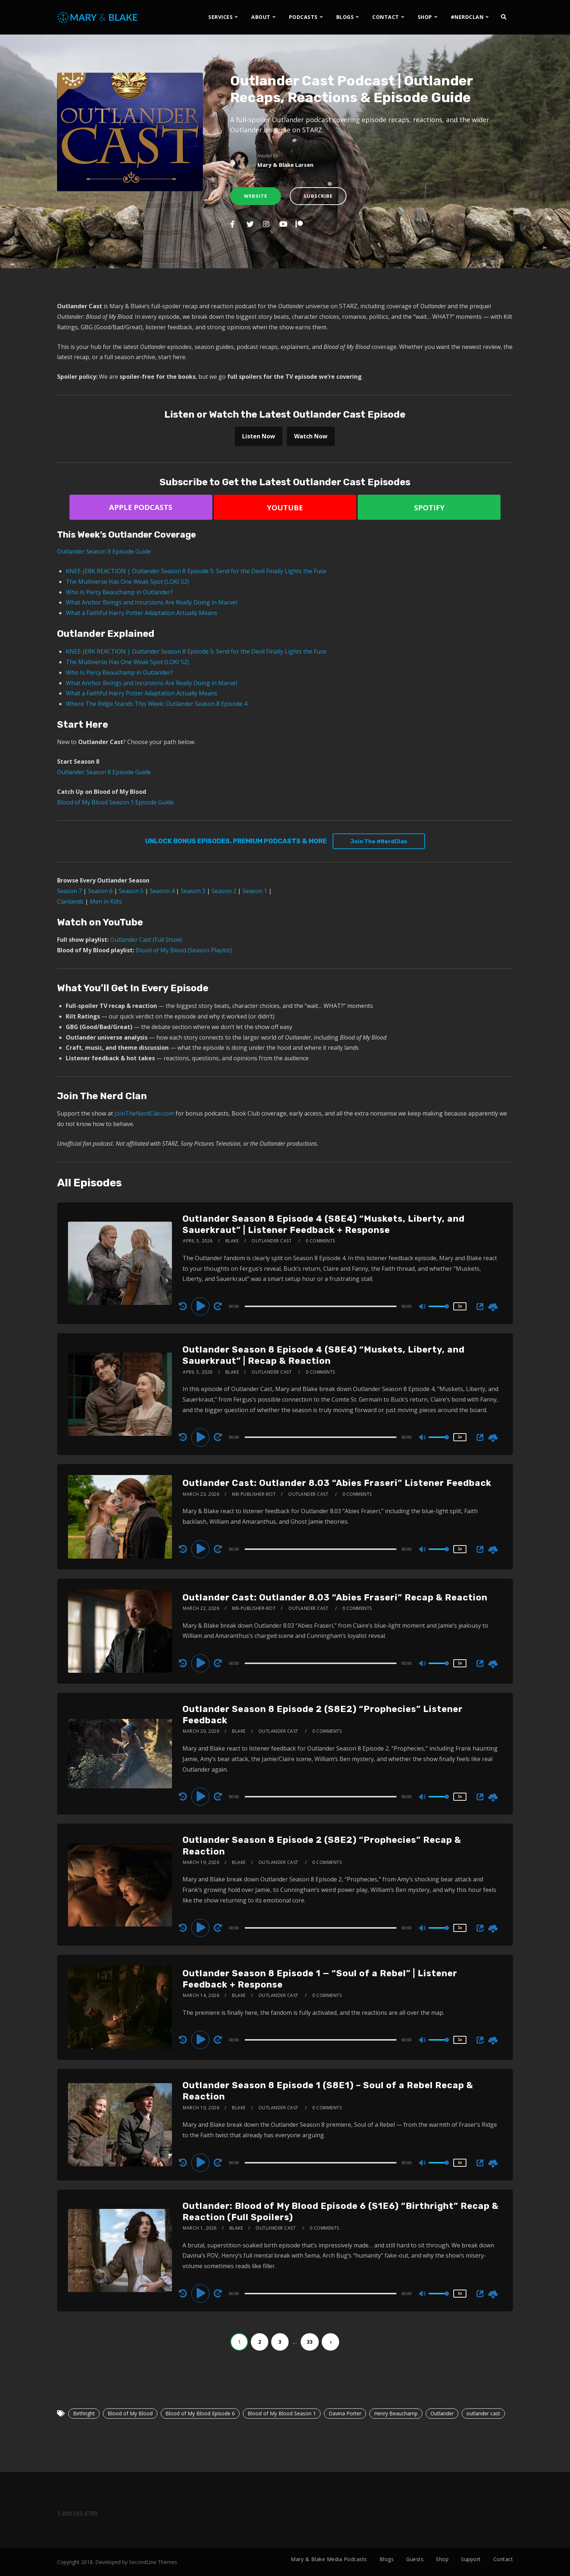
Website (255, 196)
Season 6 (100, 891)
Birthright (84, 2413)
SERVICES (220, 16)
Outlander (442, 2413)
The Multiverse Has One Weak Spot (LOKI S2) (127, 582)
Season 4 (162, 891)
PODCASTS (303, 16)
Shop (442, 2559)
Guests (415, 2559)
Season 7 (69, 891)
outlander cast (483, 2413)
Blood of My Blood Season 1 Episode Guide (115, 802)
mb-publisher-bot (254, 1494)
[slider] (321, 1306)
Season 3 (193, 891)
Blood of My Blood (130, 2413)
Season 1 (254, 891)
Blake (232, 1241)
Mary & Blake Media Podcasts (329, 2559)
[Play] (201, 1306)
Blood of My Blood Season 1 (282, 2413)
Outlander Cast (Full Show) (146, 940)
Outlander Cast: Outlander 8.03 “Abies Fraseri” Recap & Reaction (334, 1597)
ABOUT (260, 16)
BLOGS (345, 16)
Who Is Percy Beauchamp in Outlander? (119, 592)
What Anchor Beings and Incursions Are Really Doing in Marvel (151, 602)
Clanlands (70, 901)
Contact (503, 2559)
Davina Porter (345, 2413)
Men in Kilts (106, 901)
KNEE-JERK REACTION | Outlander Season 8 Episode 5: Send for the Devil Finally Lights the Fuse (196, 571)
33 (310, 2341)
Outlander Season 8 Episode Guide (104, 551)
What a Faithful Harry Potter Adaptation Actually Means (141, 613)
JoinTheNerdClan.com (144, 1113)
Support (471, 2559)
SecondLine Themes (153, 2562)
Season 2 (224, 891)
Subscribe (318, 196)
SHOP (425, 16)
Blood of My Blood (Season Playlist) (184, 950)
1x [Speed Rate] (460, 1306)
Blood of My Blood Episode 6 (200, 2413)
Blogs (387, 2559)
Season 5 (131, 891)
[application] (321, 1306)
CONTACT (385, 16)
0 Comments (320, 1241)
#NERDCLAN (467, 16)
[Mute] (422, 1307)
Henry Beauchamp (396, 2413)
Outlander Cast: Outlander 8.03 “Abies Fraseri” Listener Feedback (336, 1483)
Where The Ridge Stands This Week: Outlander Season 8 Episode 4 (156, 704)
